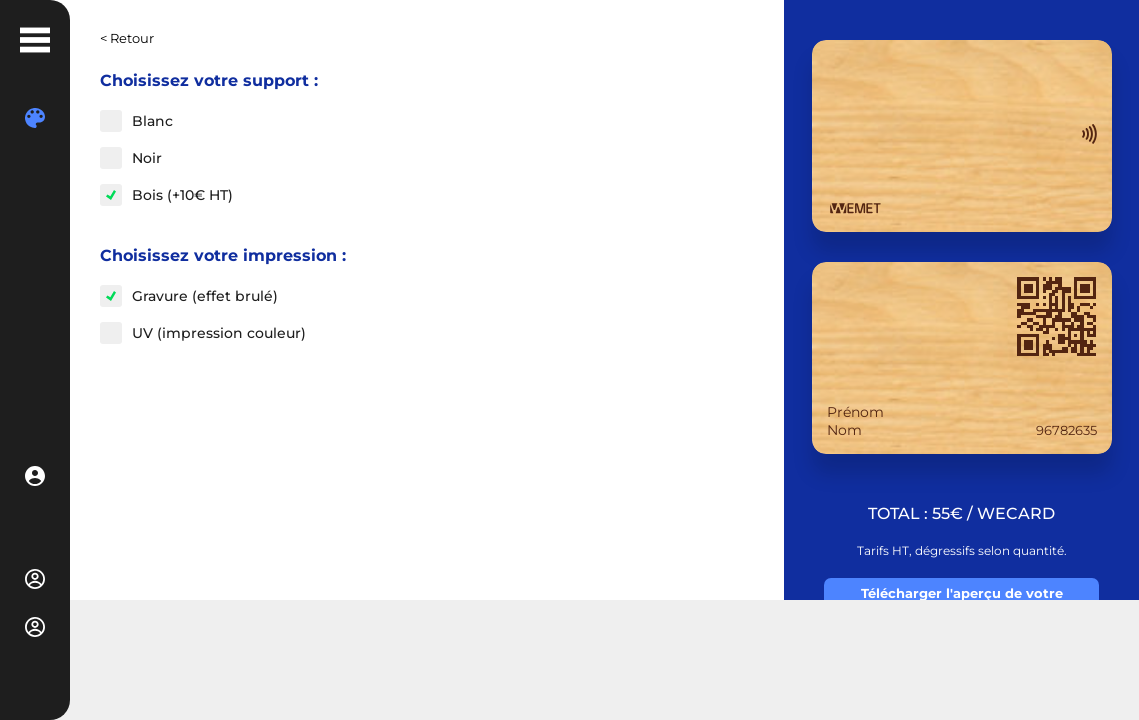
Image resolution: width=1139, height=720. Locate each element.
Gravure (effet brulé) (205, 296)
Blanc (152, 121)
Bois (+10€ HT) (182, 195)
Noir (147, 158)
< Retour (127, 38)
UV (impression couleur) (219, 333)
